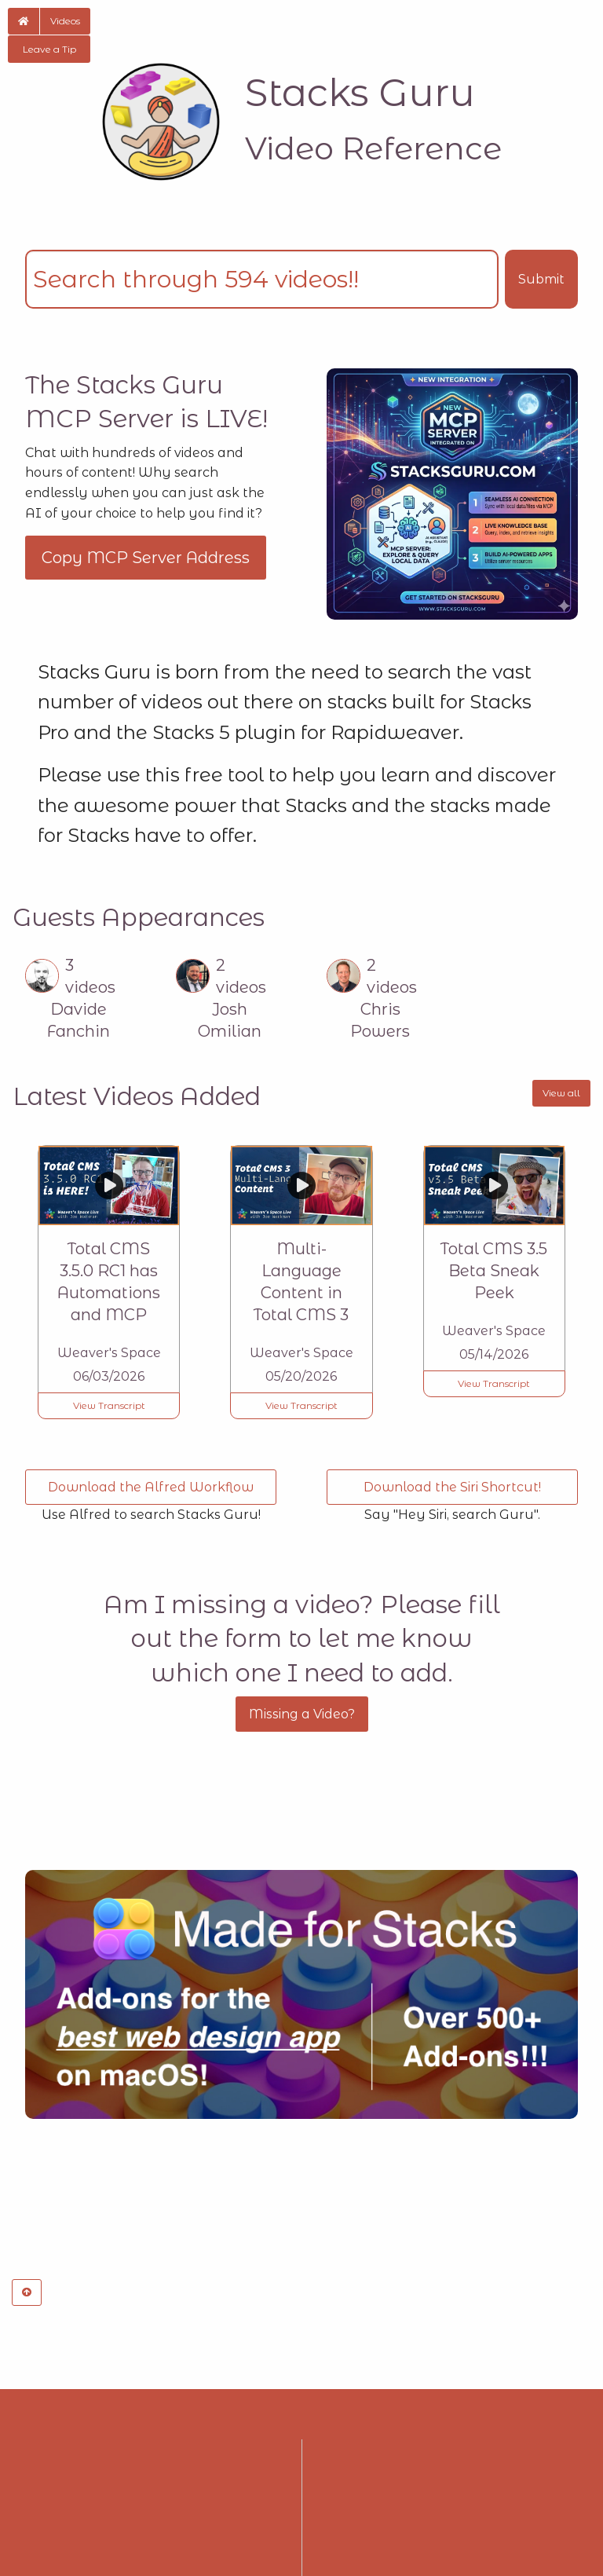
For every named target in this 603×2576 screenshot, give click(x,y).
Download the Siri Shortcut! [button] (452, 1487)
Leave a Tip (49, 49)
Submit (541, 279)
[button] (23, 21)
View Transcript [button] (109, 1405)
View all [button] (561, 1093)
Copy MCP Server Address (146, 557)
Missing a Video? (302, 1714)
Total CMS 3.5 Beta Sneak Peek (493, 1270)
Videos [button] (65, 21)
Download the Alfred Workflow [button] (151, 1487)
